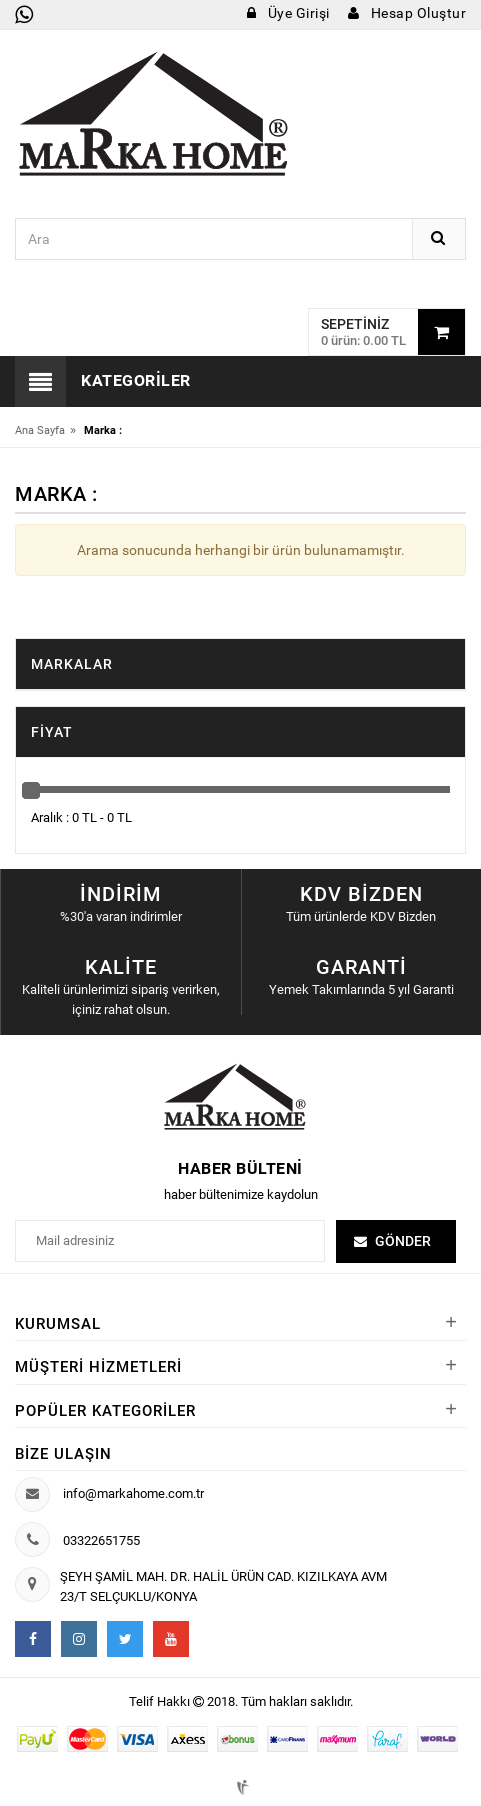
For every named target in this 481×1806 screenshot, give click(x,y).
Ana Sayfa (40, 430)
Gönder (403, 1241)
